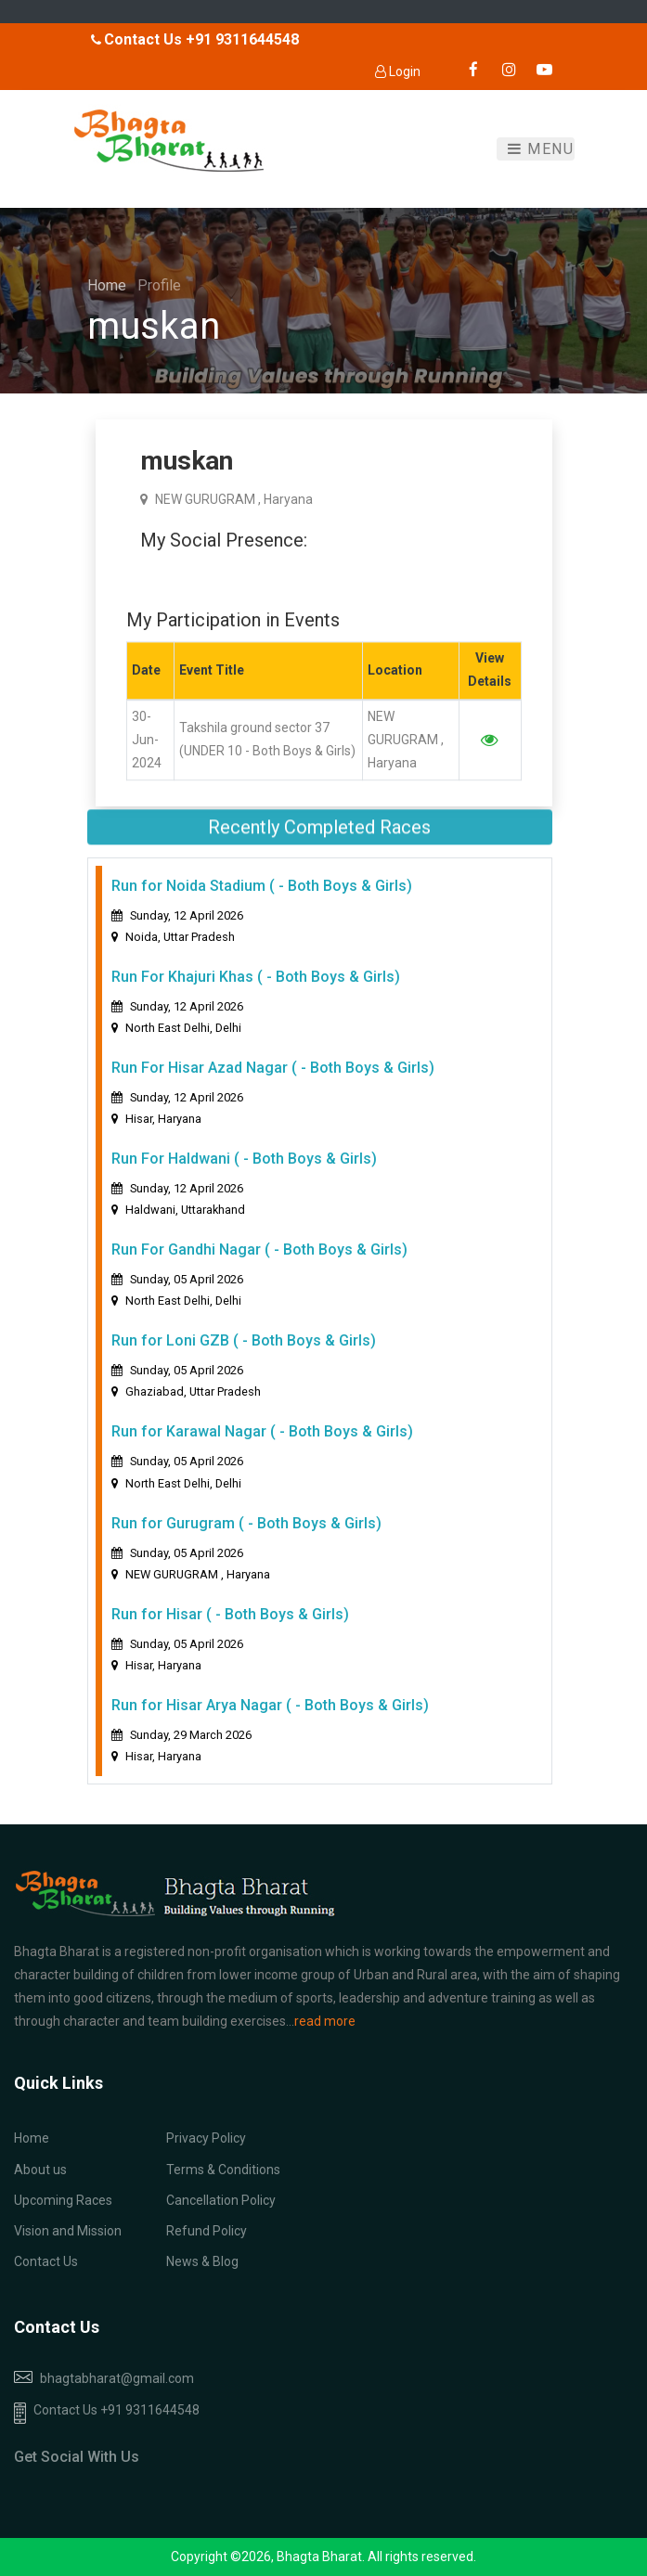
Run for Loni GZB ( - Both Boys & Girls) (243, 1358)
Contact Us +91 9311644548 (107, 2413)
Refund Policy (206, 2230)
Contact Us (46, 2261)
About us (40, 2169)
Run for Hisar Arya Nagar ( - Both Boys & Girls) (270, 1722)
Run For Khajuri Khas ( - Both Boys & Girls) (255, 994)
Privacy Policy (206, 2138)
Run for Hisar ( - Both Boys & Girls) (230, 1631)
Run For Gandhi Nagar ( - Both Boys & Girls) (259, 1267)
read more (325, 2021)
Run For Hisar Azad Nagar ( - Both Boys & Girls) (272, 1085)
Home (108, 285)
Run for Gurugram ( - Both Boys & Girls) (246, 1540)
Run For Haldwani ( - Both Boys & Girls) (244, 1176)
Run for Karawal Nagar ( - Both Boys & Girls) (262, 1449)
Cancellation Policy (221, 2200)
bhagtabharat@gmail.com (117, 2378)
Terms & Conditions (223, 2169)
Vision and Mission (68, 2230)
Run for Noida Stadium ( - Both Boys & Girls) (261, 903)
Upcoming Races (63, 2200)
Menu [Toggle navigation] (541, 149)
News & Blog (202, 2261)
